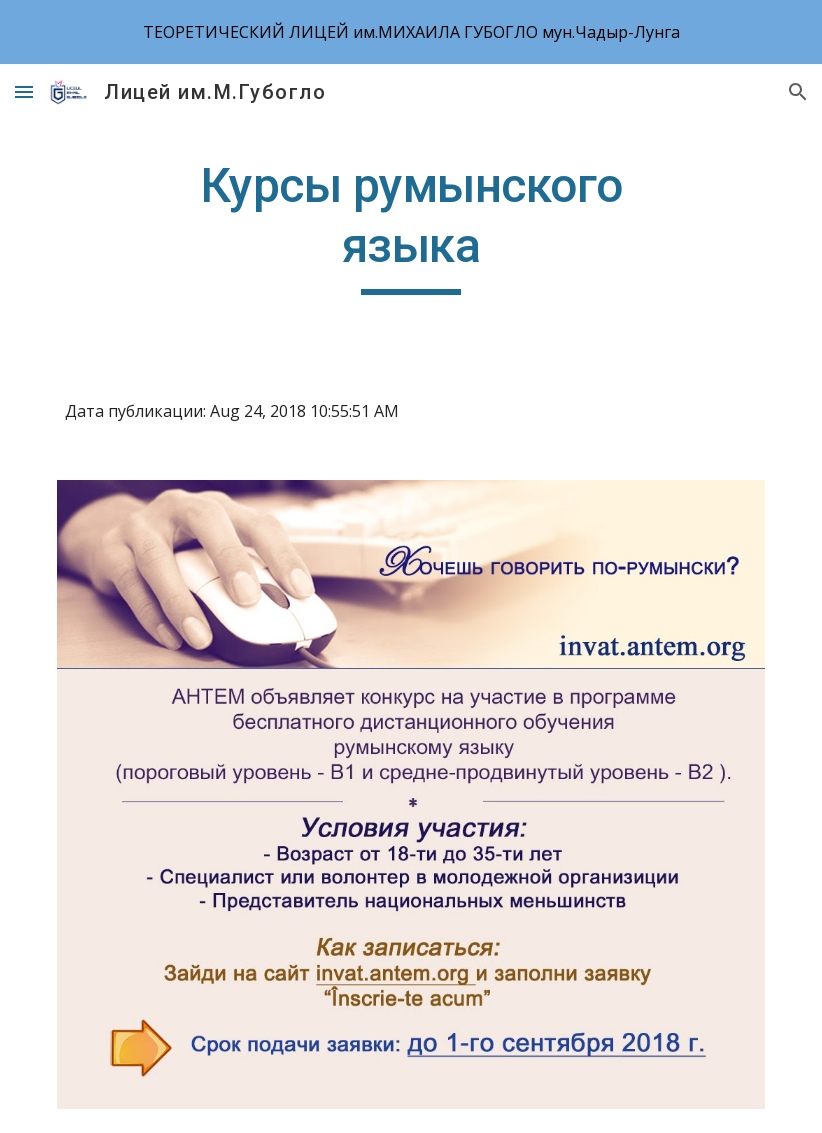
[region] (411, 32)
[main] (411, 225)
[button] (24, 91)
